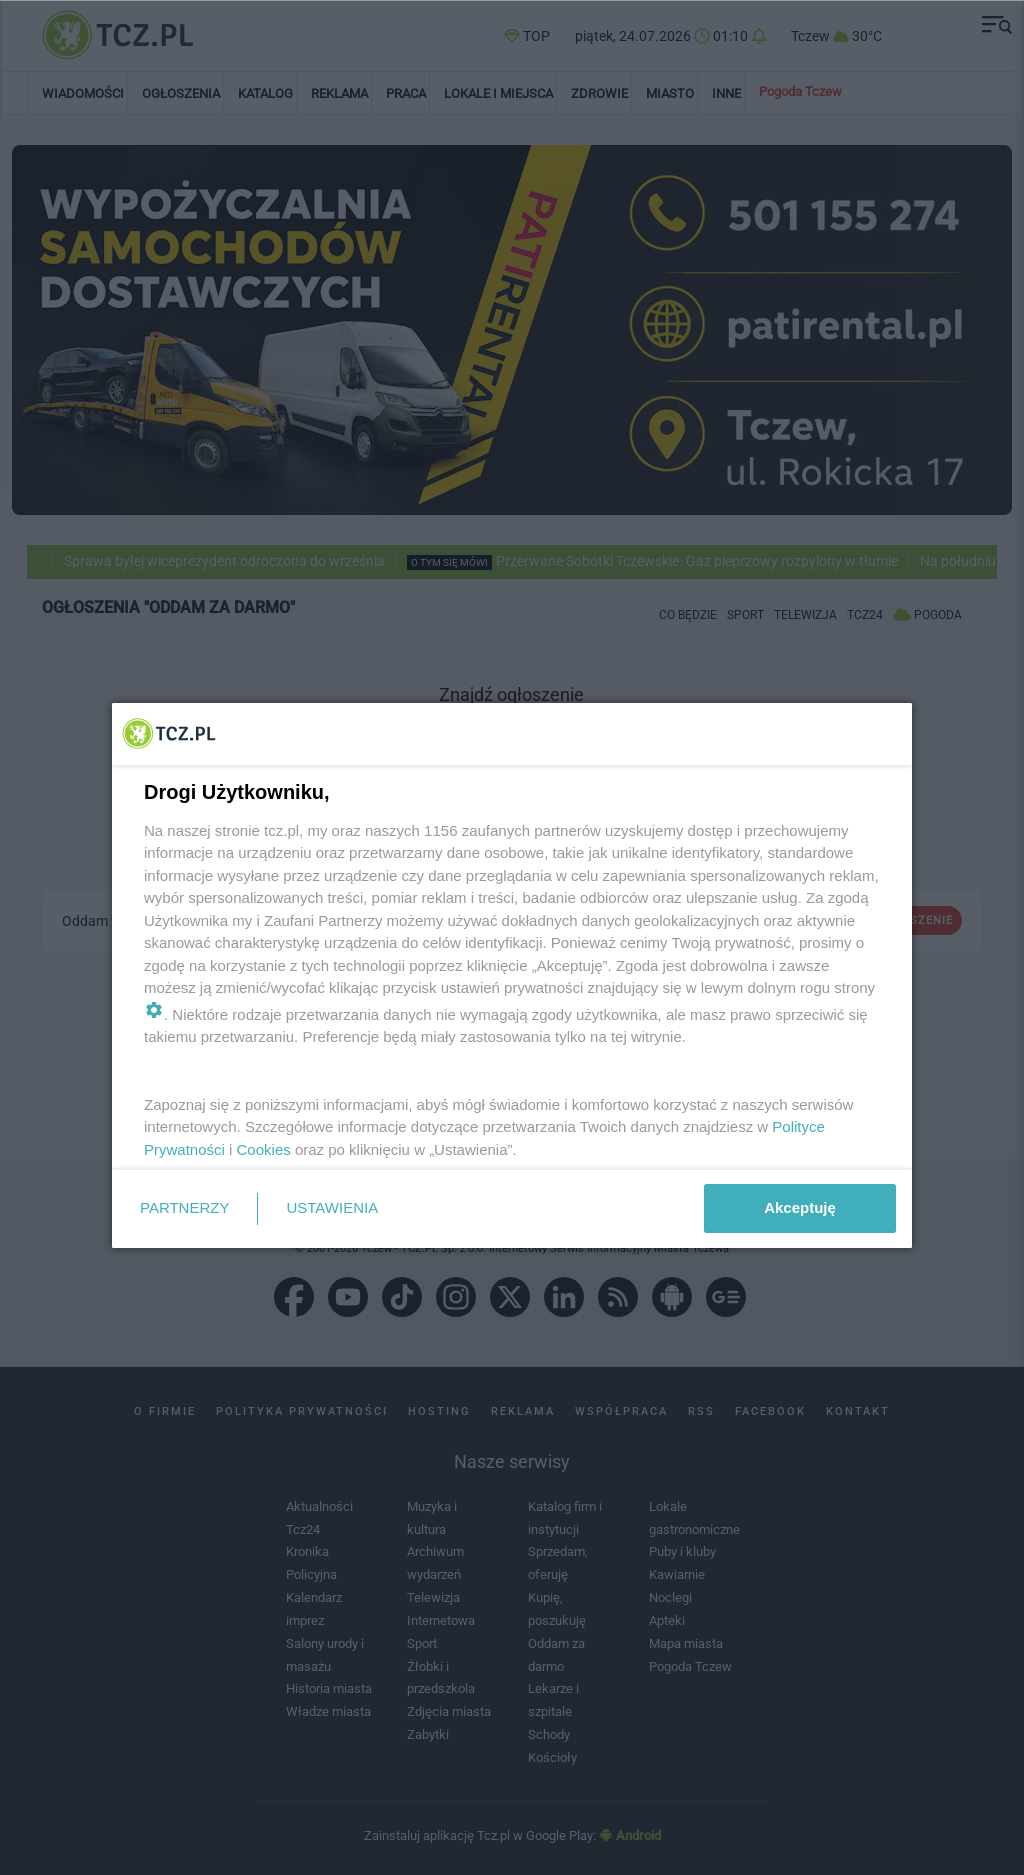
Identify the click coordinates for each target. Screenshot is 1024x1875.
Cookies (264, 1149)
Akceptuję (800, 1207)
